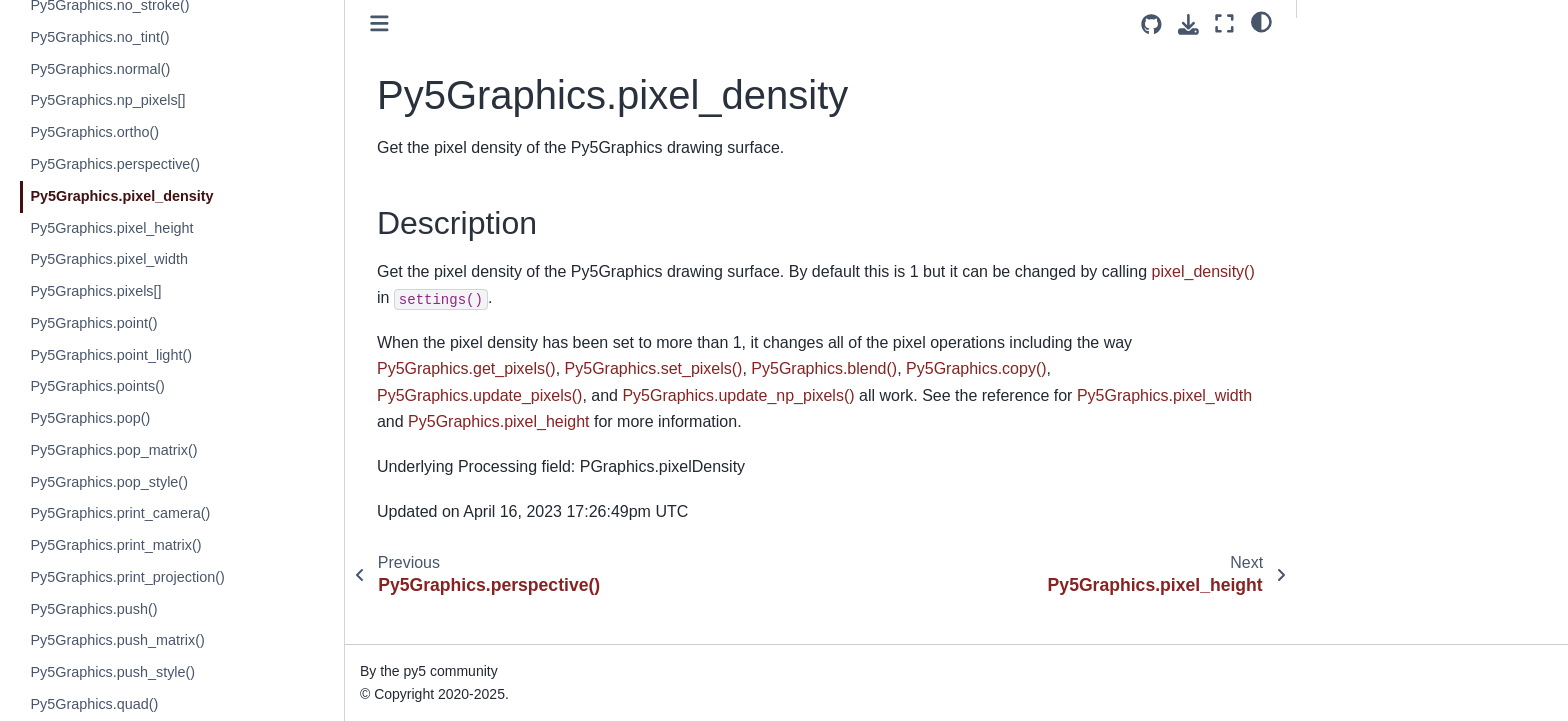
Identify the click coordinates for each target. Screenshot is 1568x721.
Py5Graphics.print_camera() (120, 513)
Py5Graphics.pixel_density (121, 196)
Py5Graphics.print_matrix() (115, 545)
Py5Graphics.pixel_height (111, 228)
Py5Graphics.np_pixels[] (107, 100)
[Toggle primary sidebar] (379, 23)
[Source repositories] (1151, 24)
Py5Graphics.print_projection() (127, 577)
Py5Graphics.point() (93, 323)
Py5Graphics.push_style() (112, 672)
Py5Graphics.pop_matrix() (113, 450)
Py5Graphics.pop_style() (109, 482)
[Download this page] (1188, 24)
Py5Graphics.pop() (90, 418)
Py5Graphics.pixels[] (95, 291)
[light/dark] (1261, 21)
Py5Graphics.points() (97, 386)
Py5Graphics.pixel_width (109, 259)
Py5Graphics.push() (93, 609)
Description (1352, 61)
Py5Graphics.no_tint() (99, 37)
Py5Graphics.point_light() (111, 355)
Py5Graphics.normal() (100, 69)
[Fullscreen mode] (1224, 23)
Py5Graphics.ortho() (94, 132)
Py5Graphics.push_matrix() (117, 640)
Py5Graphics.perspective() (115, 164)
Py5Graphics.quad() (94, 704)
